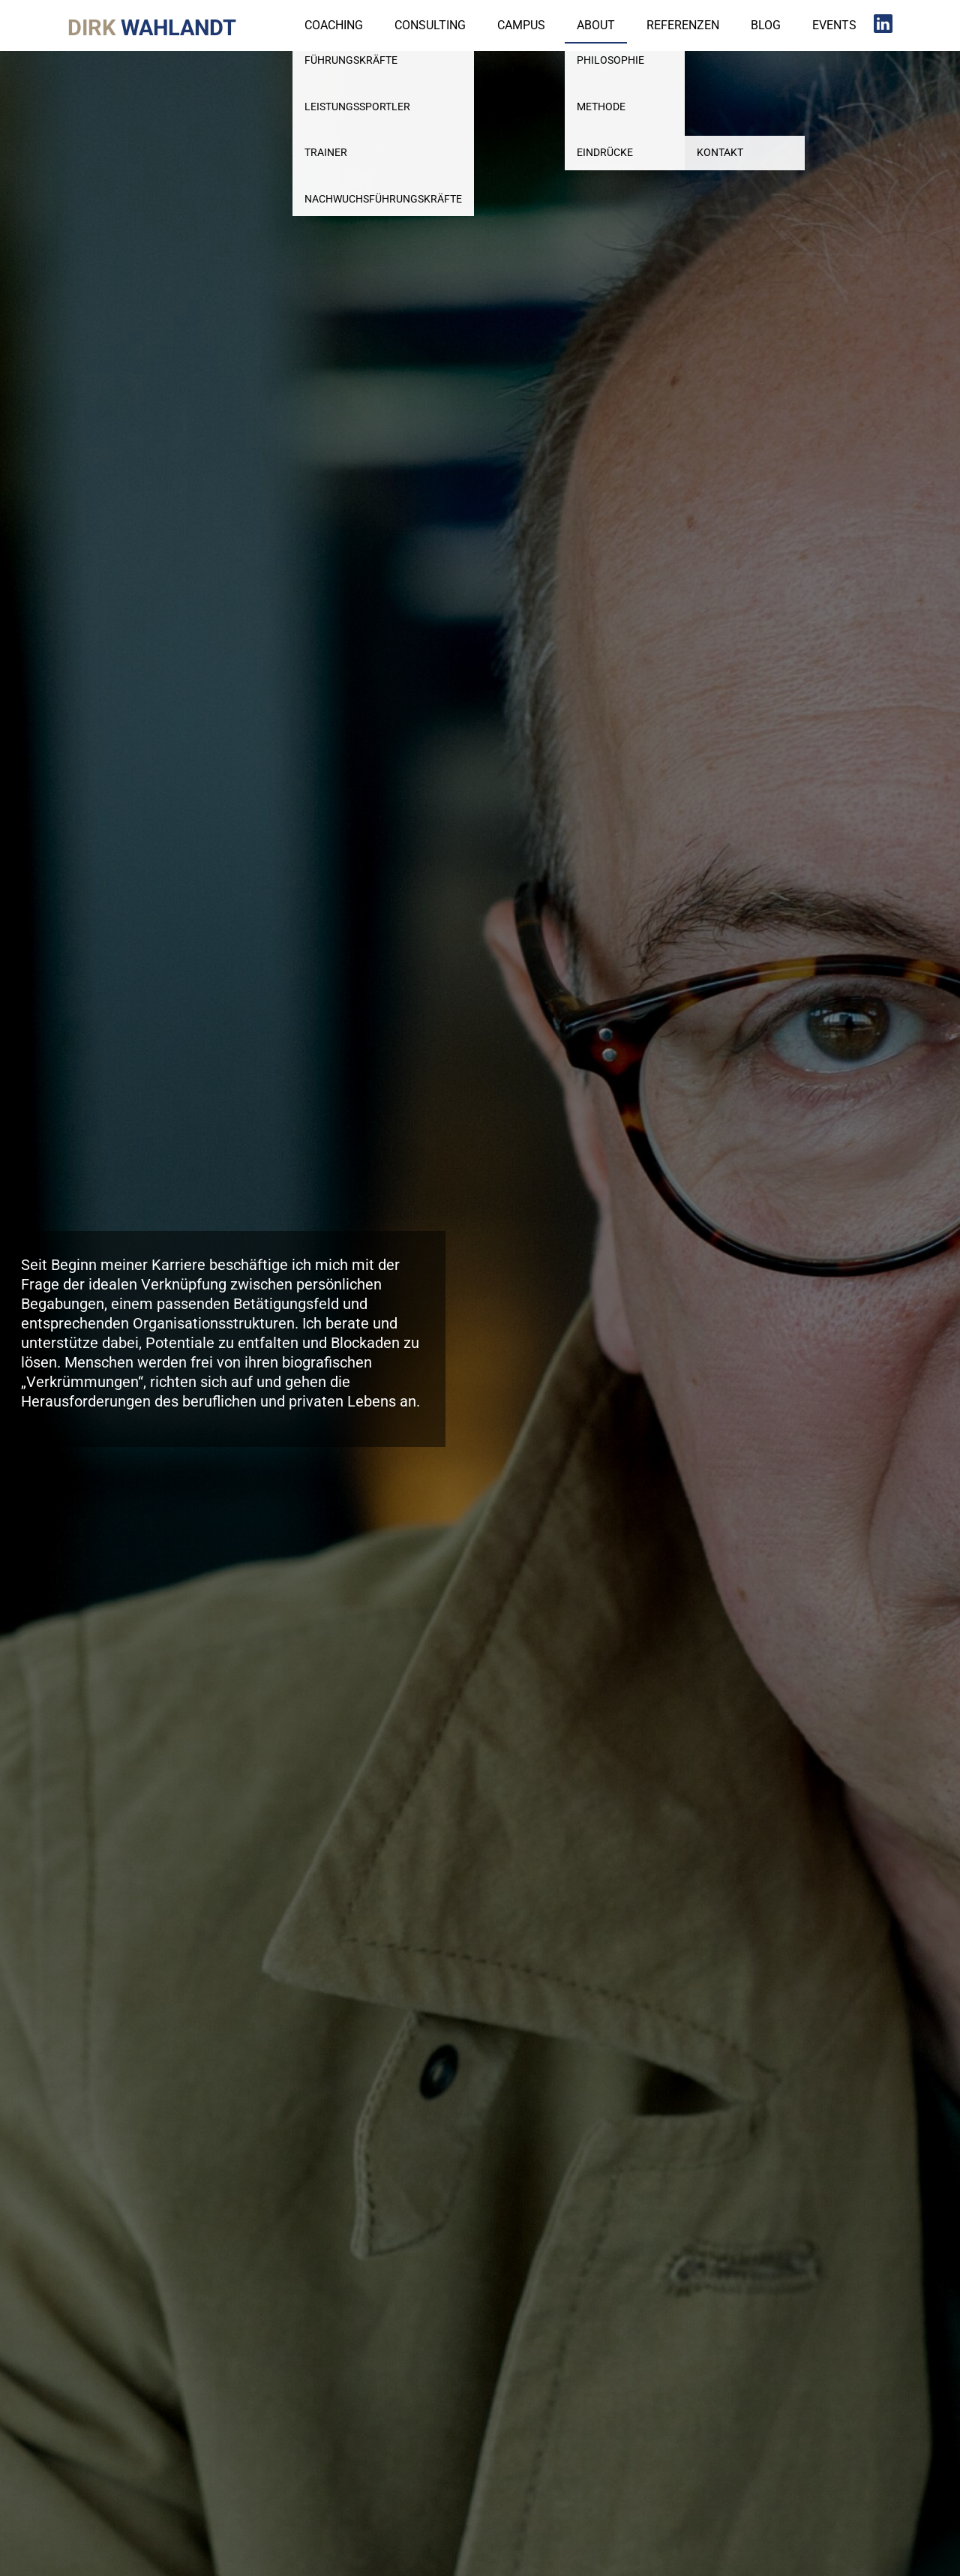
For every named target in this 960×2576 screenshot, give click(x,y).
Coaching (333, 25)
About (596, 25)
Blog (766, 25)
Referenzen (682, 25)
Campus (521, 25)
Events (834, 25)
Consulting (430, 25)
